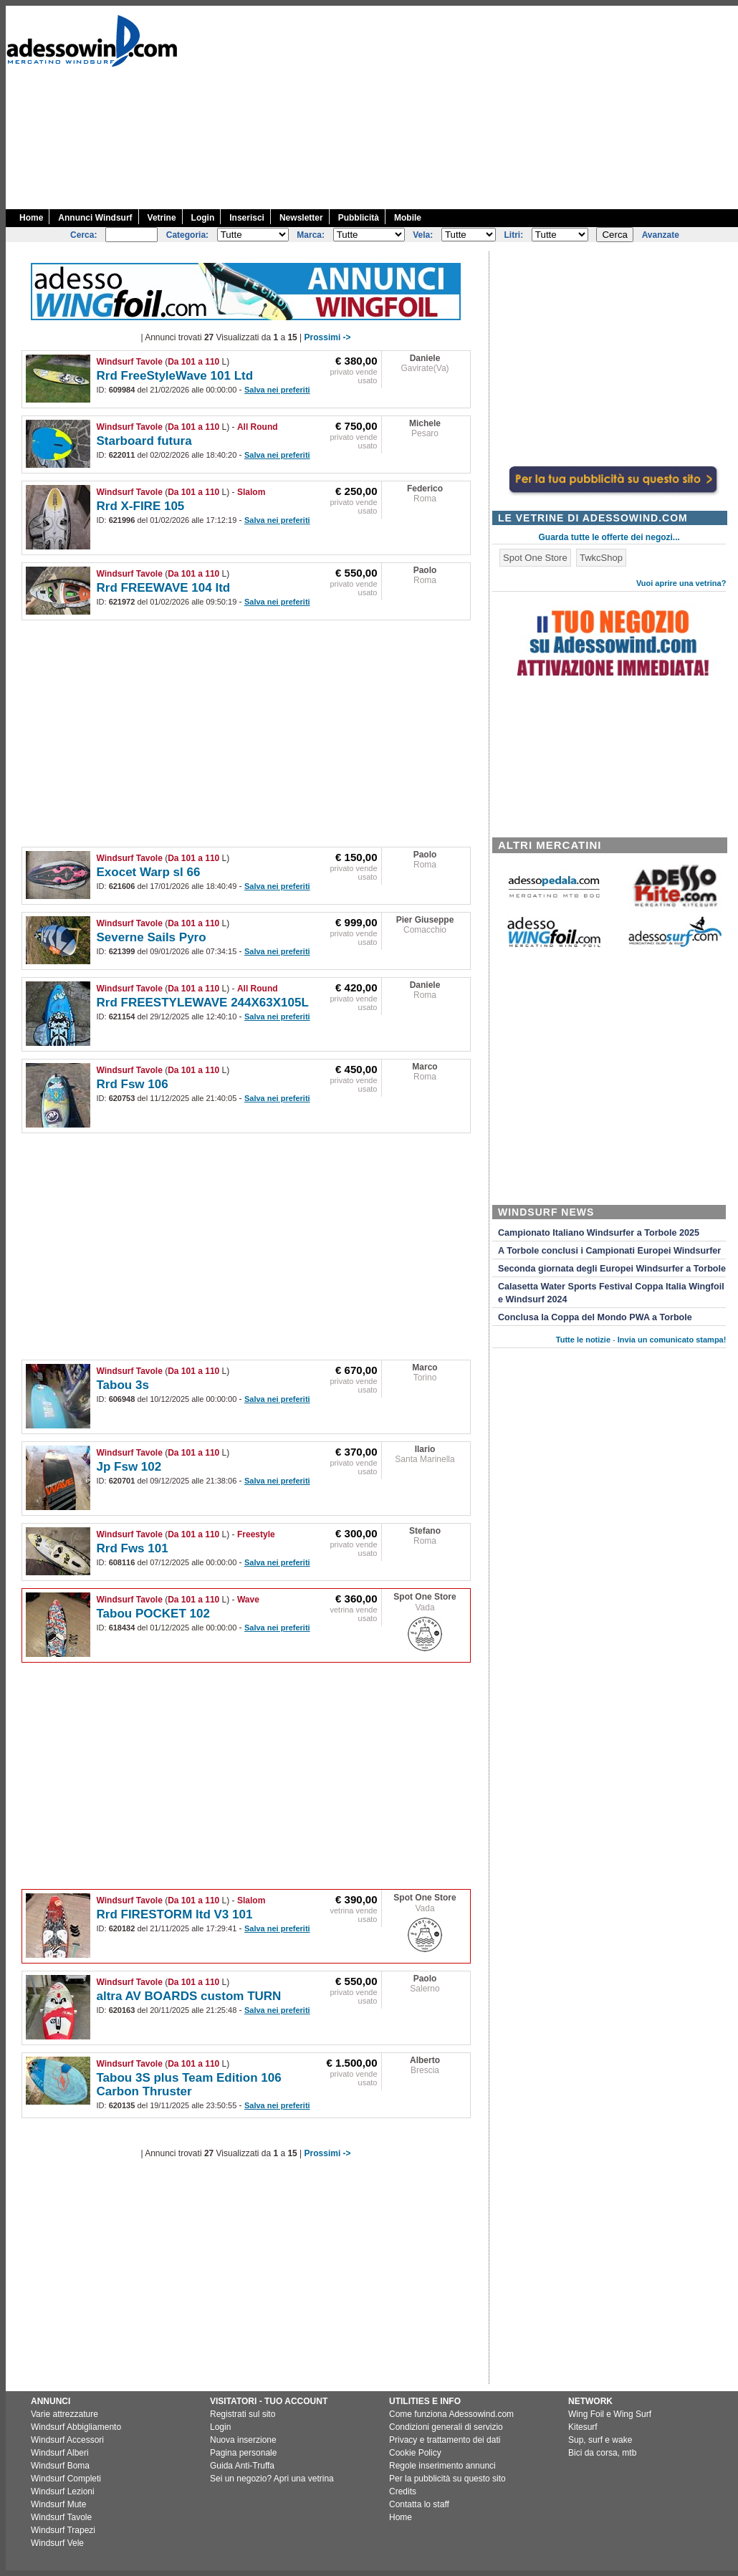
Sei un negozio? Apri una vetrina (272, 2479)
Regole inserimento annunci (442, 2466)
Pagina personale (243, 2453)
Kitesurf (583, 2427)
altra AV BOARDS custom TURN (189, 1996)
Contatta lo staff (419, 2504)
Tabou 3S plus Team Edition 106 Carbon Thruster (189, 2084)
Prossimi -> (328, 337)
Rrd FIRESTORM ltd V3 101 (175, 1914)
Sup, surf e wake (600, 2440)
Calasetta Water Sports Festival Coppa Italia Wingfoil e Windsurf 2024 (611, 1293)
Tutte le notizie (583, 1339)
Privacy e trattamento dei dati (444, 2440)
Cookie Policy (415, 2453)
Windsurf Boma (60, 2466)
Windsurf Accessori (67, 2440)
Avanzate (660, 235)
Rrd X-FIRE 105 (141, 506)
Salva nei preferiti (277, 389)
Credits (402, 2491)
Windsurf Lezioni (63, 2491)
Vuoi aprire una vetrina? (681, 583)
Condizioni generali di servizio (446, 2427)
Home (31, 218)
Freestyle (256, 1534)
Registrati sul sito (242, 2414)
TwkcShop (601, 557)
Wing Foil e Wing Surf (609, 2414)
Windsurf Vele (57, 2543)
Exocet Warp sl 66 (149, 872)
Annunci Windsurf (95, 218)
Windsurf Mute (58, 2504)
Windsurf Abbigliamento (76, 2427)
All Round (257, 427)
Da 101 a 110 (193, 362)
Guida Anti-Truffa (242, 2466)
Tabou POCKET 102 (153, 1613)
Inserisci (246, 218)
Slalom (251, 492)
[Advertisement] (571, 106)
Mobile (407, 218)
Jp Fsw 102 (129, 1467)
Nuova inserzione (243, 2440)
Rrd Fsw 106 (132, 1084)
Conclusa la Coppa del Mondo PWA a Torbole (595, 1317)
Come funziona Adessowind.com (451, 2414)
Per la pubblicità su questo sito (447, 2479)
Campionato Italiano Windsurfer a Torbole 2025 (598, 1233)
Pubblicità (358, 218)
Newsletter (301, 218)
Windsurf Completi (66, 2479)
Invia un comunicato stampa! (672, 1339)
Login (203, 218)
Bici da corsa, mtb (602, 2453)
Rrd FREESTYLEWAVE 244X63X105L (203, 1002)
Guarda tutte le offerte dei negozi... (609, 537)
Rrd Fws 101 (132, 1548)
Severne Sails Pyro (151, 937)
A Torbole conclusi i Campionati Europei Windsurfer (609, 1251)
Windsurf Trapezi (63, 2530)
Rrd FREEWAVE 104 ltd (164, 588)
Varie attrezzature (64, 2414)
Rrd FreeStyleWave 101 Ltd (175, 376)
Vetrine (162, 218)
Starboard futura (144, 441)
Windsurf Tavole (130, 362)
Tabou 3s (123, 1385)
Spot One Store (424, 1597)
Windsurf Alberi (60, 2453)
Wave (248, 1600)
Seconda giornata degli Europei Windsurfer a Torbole (612, 1269)
